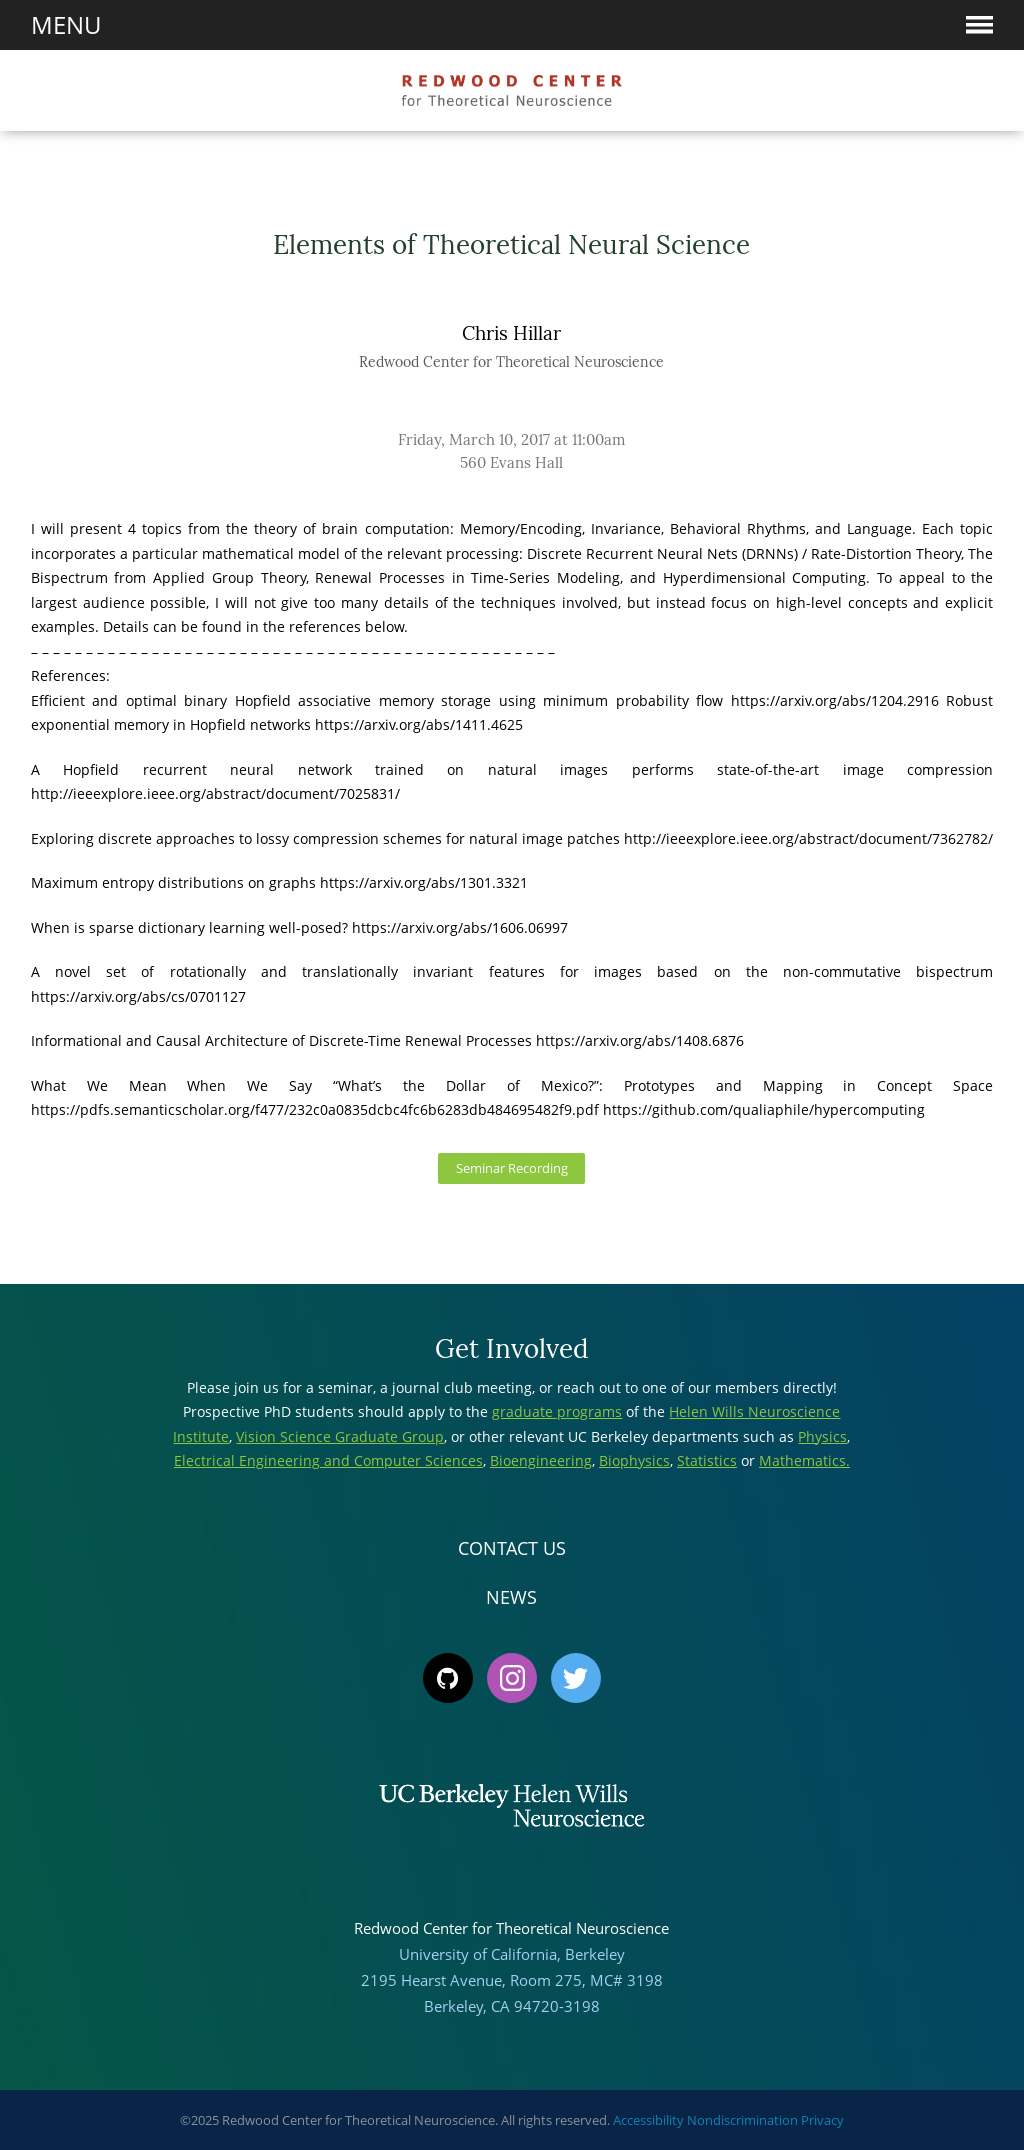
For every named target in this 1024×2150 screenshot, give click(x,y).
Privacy (822, 2120)
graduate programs (557, 1411)
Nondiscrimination (742, 2120)
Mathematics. (804, 1460)
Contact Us (512, 1548)
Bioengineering (541, 1460)
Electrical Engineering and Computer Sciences (328, 1460)
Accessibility (648, 2120)
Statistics (707, 1460)
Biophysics (634, 1460)
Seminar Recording (512, 1168)
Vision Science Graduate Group (340, 1436)
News (511, 1597)
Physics (822, 1436)
